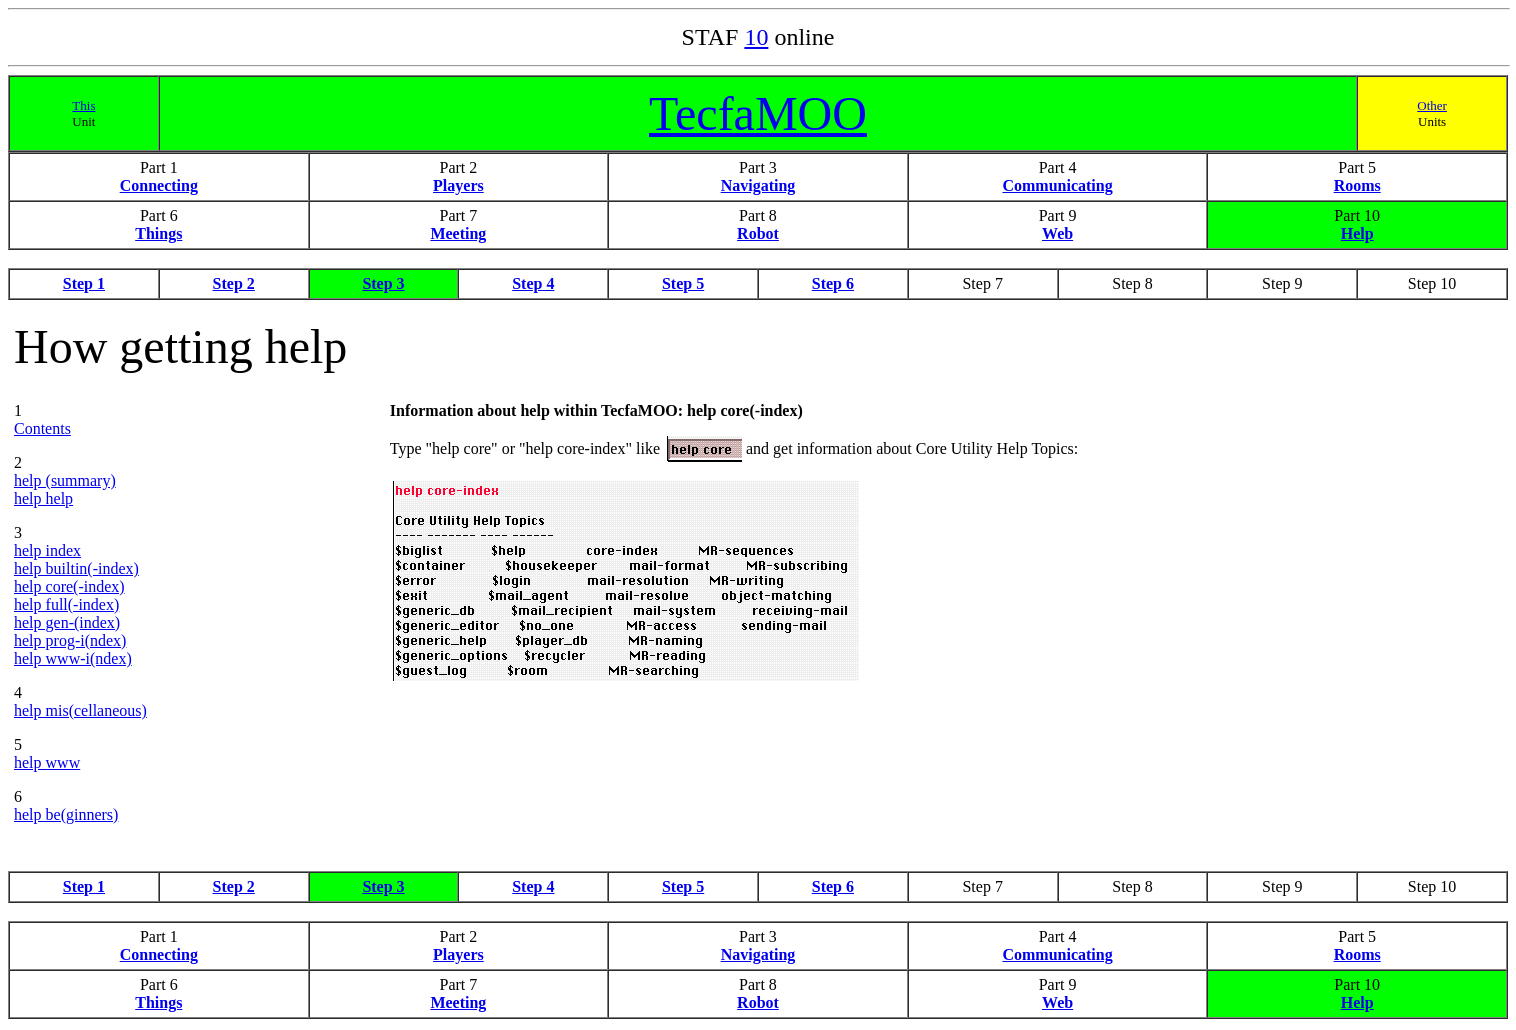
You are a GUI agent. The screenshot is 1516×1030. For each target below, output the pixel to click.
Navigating (758, 185)
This (83, 105)
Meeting (458, 233)
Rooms (1357, 185)
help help (43, 498)
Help (1357, 233)
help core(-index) (69, 586)
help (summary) (65, 480)
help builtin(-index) (76, 568)
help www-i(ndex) (73, 658)
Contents (42, 428)
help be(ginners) (66, 814)
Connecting (159, 185)
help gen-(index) (67, 622)
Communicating (1057, 185)
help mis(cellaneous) (80, 710)
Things (158, 233)
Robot (758, 233)
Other (1432, 105)
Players (458, 185)
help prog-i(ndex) (70, 640)
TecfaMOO (758, 113)
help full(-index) (66, 604)
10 (756, 37)
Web (1057, 233)
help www (47, 762)
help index (47, 550)
